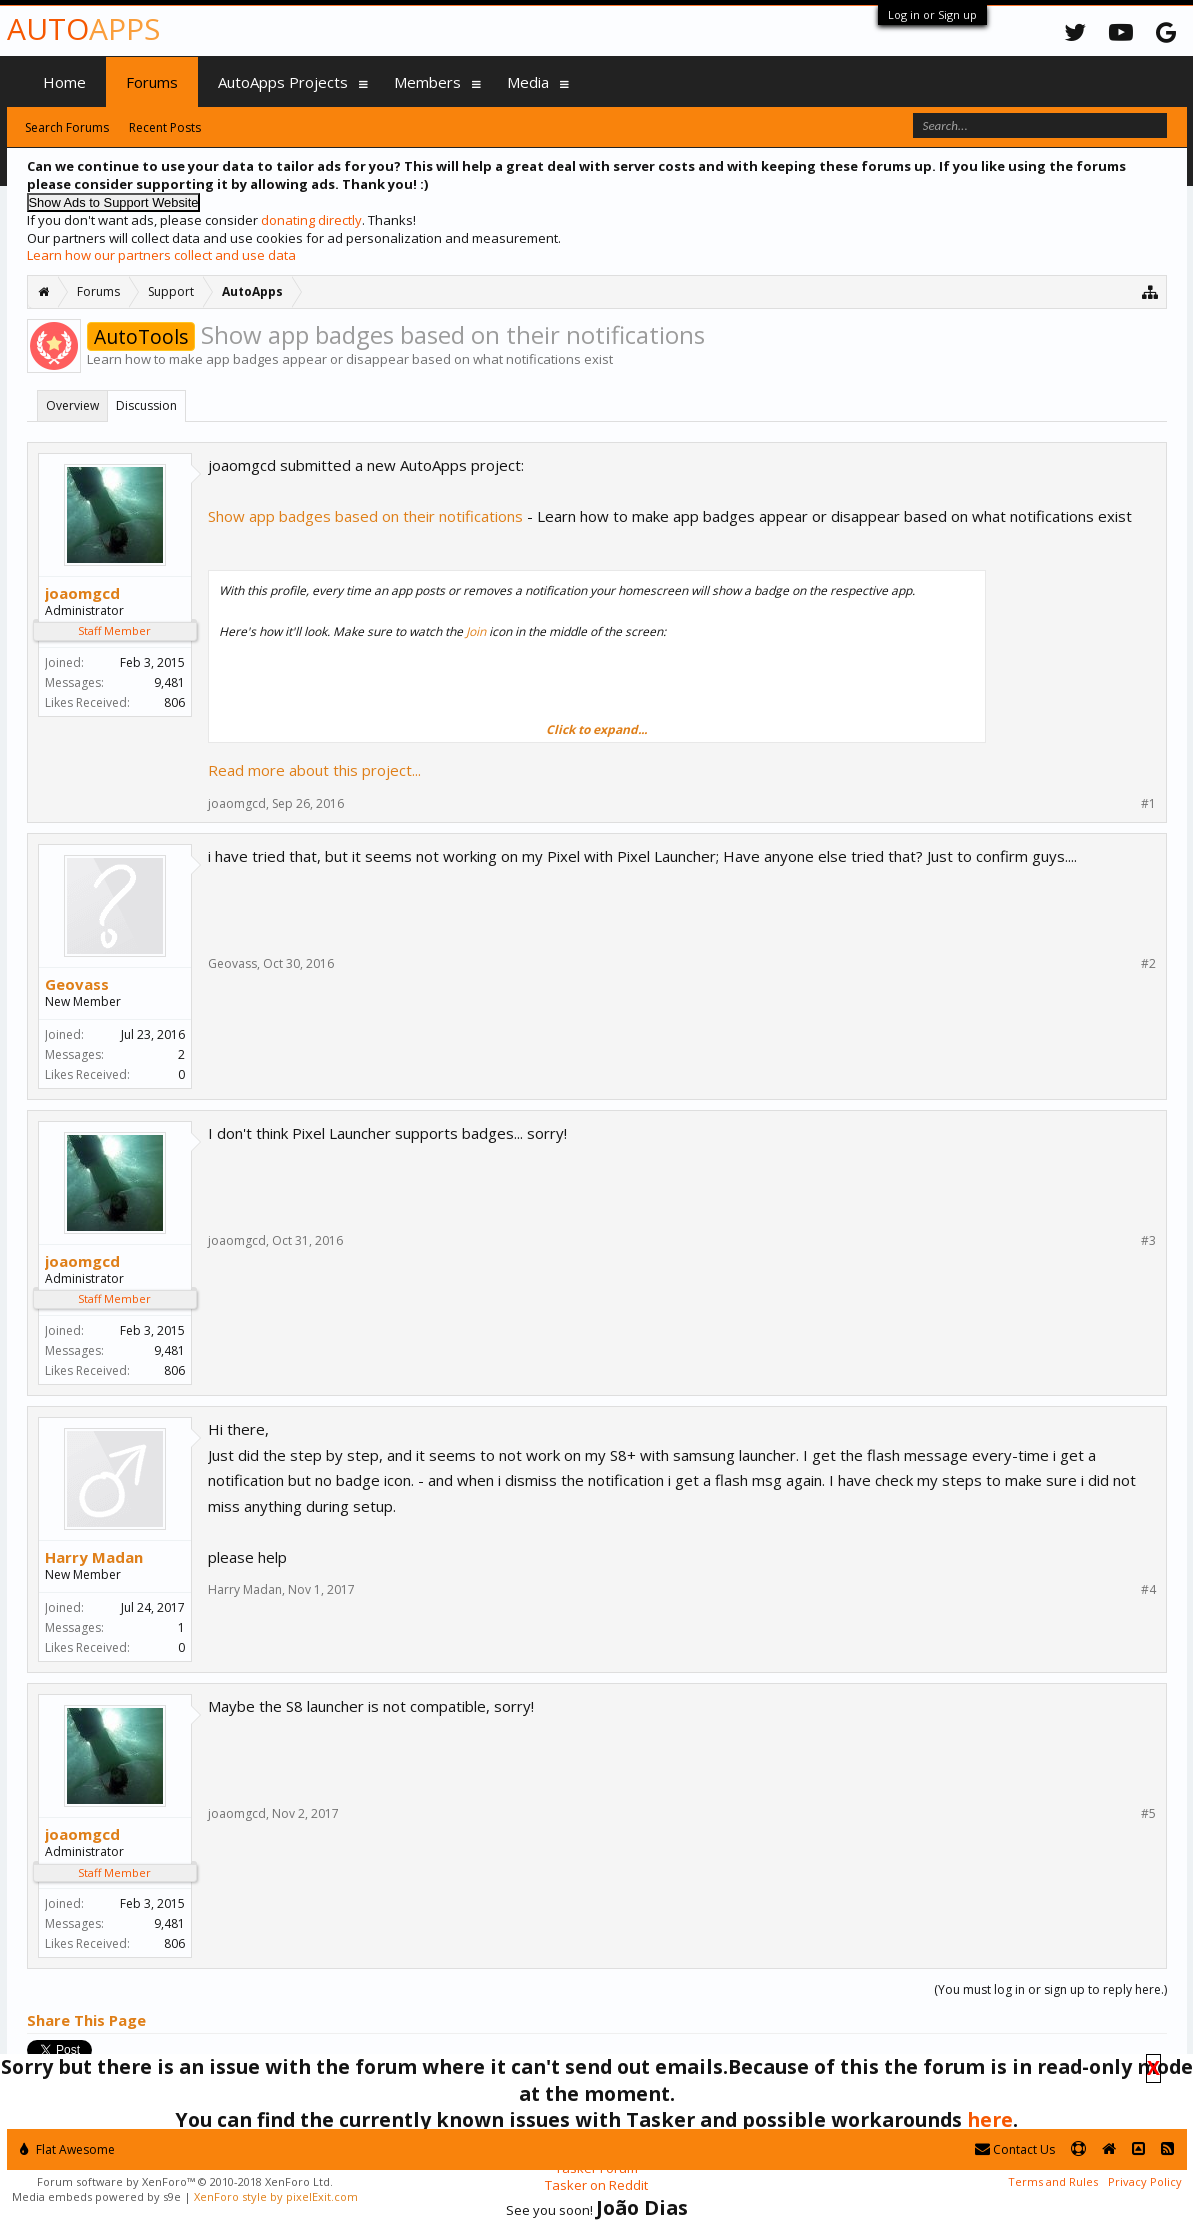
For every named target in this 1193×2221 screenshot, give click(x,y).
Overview (72, 405)
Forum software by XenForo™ (185, 2181)
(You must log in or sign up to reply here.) (1050, 1989)
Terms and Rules (1053, 2181)
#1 (1148, 804)
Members (427, 82)
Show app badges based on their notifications (365, 516)
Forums (152, 82)
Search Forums (67, 127)
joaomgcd (82, 593)
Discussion (146, 405)
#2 (1148, 964)
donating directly (311, 220)
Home (64, 82)
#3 (1148, 1241)
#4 (1148, 1590)
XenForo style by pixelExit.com (276, 2196)
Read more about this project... (314, 770)
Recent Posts (165, 127)
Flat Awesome (67, 2149)
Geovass (77, 984)
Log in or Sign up (932, 14)
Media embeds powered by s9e (96, 2196)
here (990, 2119)
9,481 (169, 682)
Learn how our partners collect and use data (161, 255)
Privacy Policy (1145, 2181)
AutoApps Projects (283, 82)
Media (528, 82)
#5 (1148, 1814)
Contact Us (1015, 2149)
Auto (83, 28)
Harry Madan (94, 1557)
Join (476, 631)
